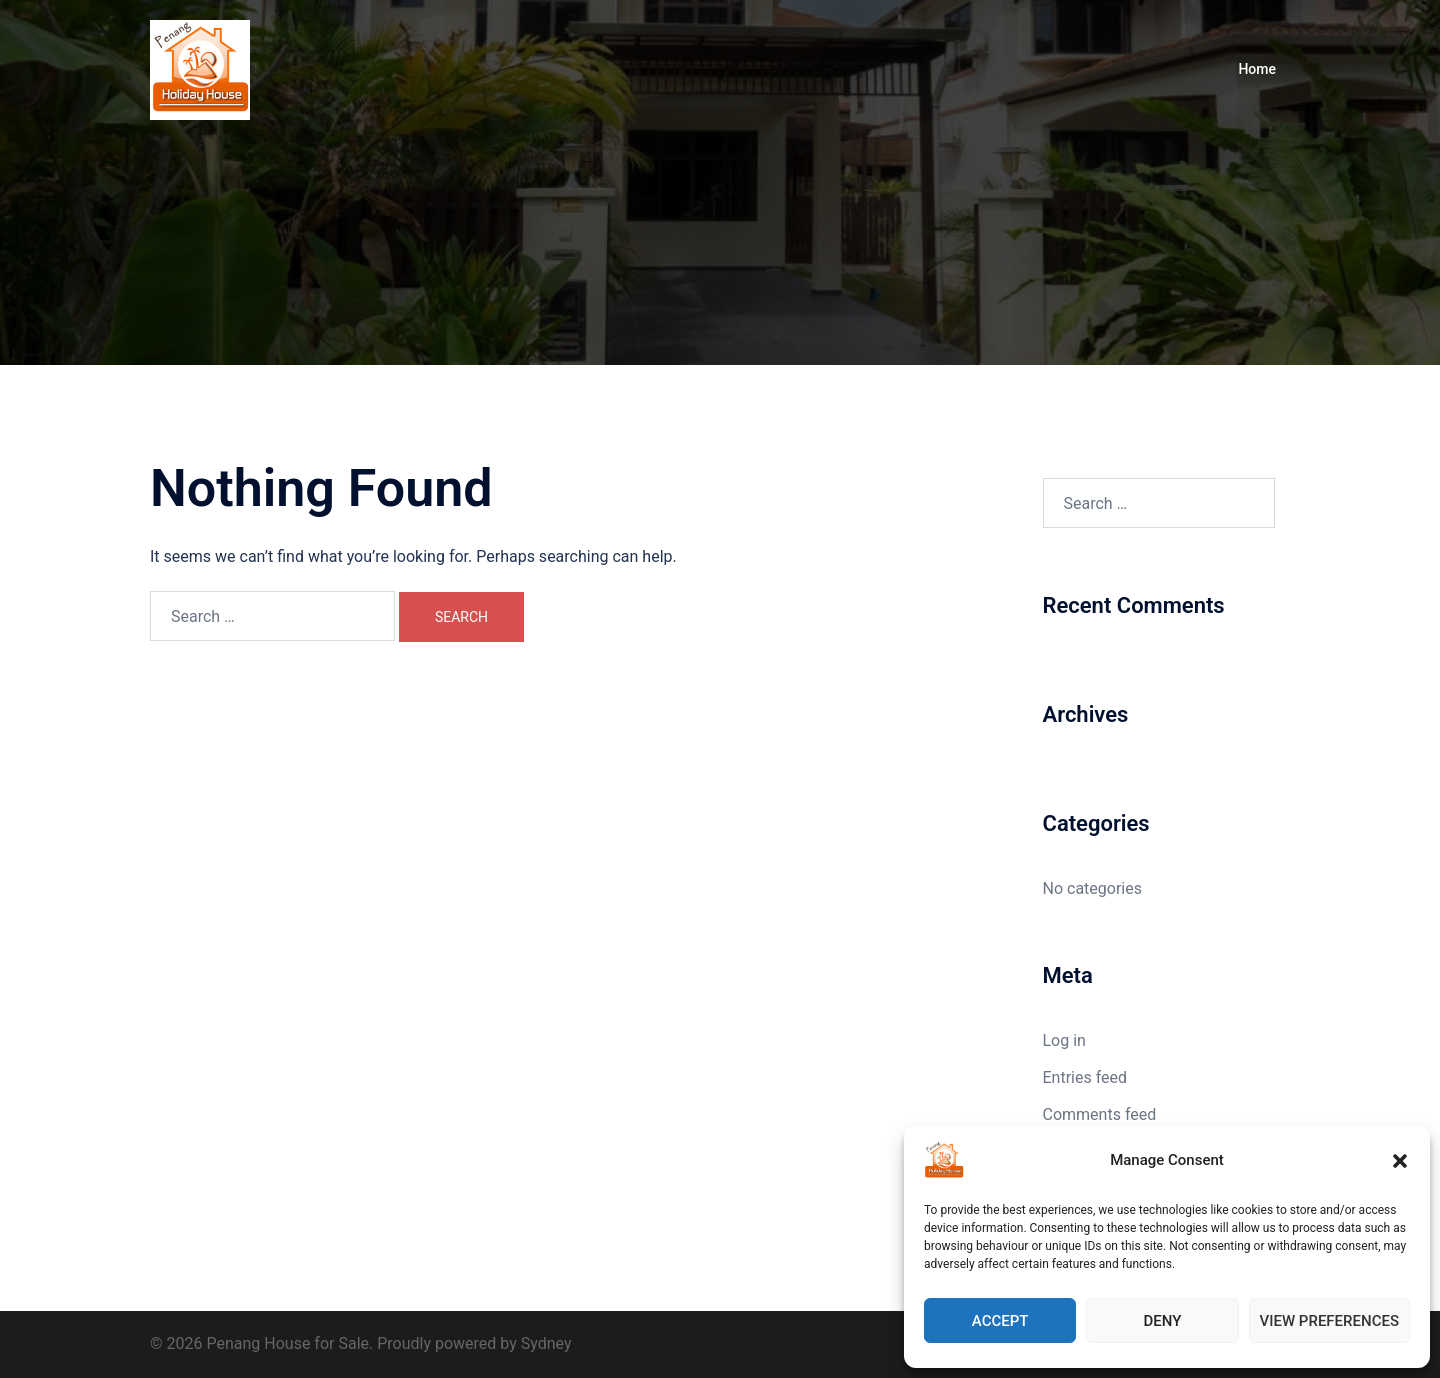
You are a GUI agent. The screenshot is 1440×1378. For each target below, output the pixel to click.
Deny (1162, 1321)
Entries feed (1085, 1077)
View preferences (1329, 1321)
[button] (1400, 1161)
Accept (1000, 1321)
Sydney (546, 1343)
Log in (1064, 1040)
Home (1257, 69)
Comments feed (1100, 1114)
